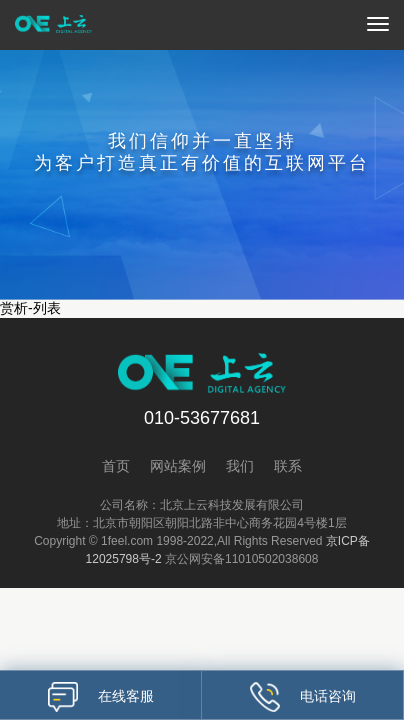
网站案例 (178, 466)
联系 (288, 466)
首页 (116, 466)
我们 (240, 466)
